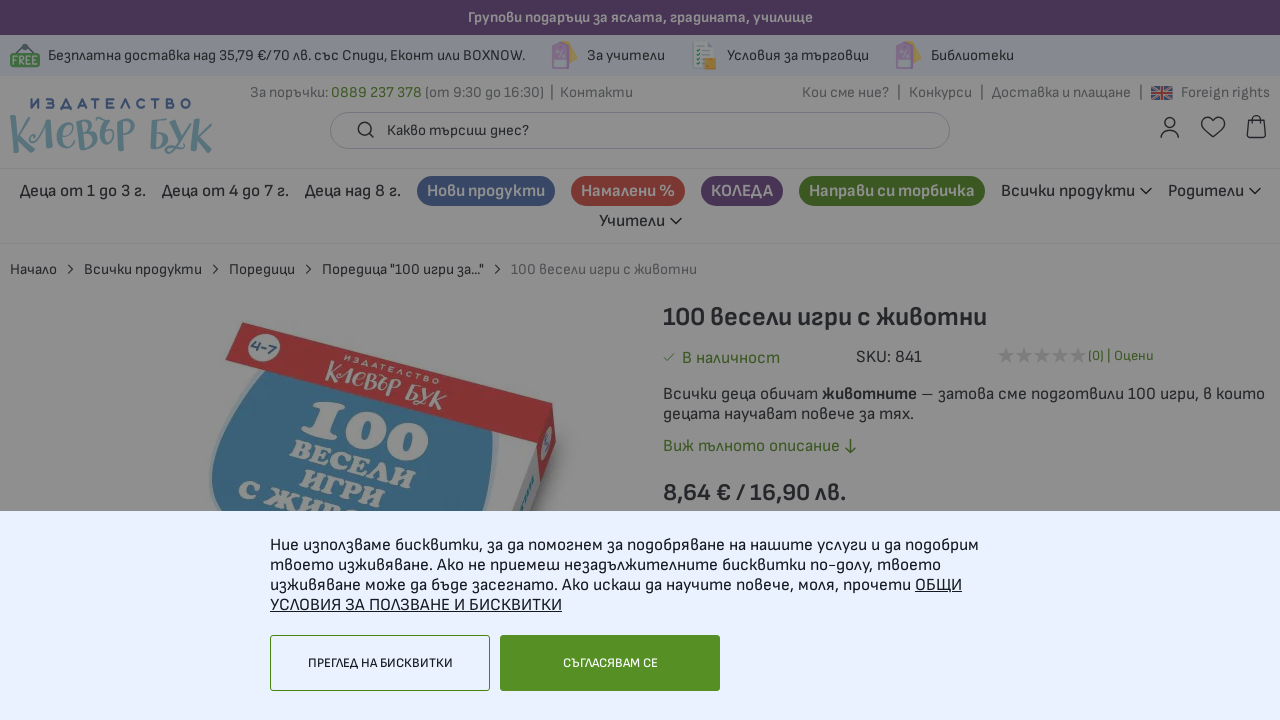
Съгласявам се (610, 663)
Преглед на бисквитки (380, 663)
